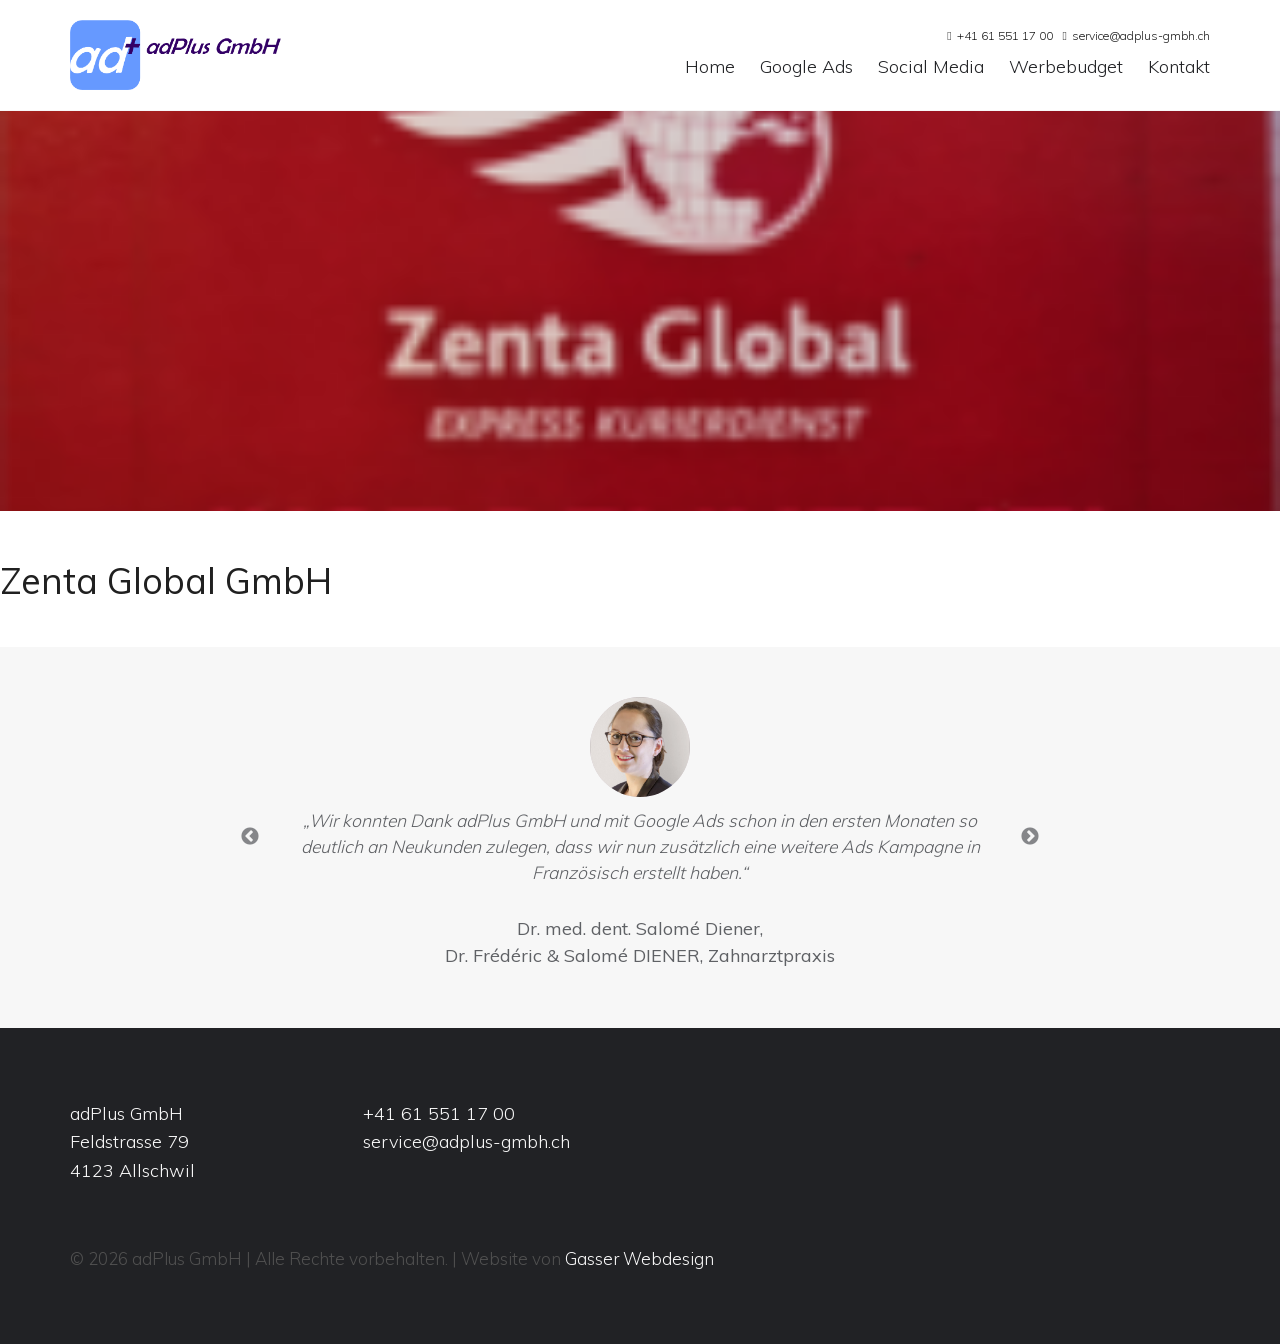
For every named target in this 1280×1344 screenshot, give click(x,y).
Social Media (931, 67)
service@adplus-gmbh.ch (1141, 35)
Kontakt (1179, 67)
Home (710, 67)
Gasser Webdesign (639, 1258)
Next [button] (1030, 837)
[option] (640, 837)
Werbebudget (1066, 67)
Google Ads (806, 67)
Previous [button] (250, 837)
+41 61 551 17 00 (1005, 35)
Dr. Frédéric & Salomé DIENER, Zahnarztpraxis (640, 955)
